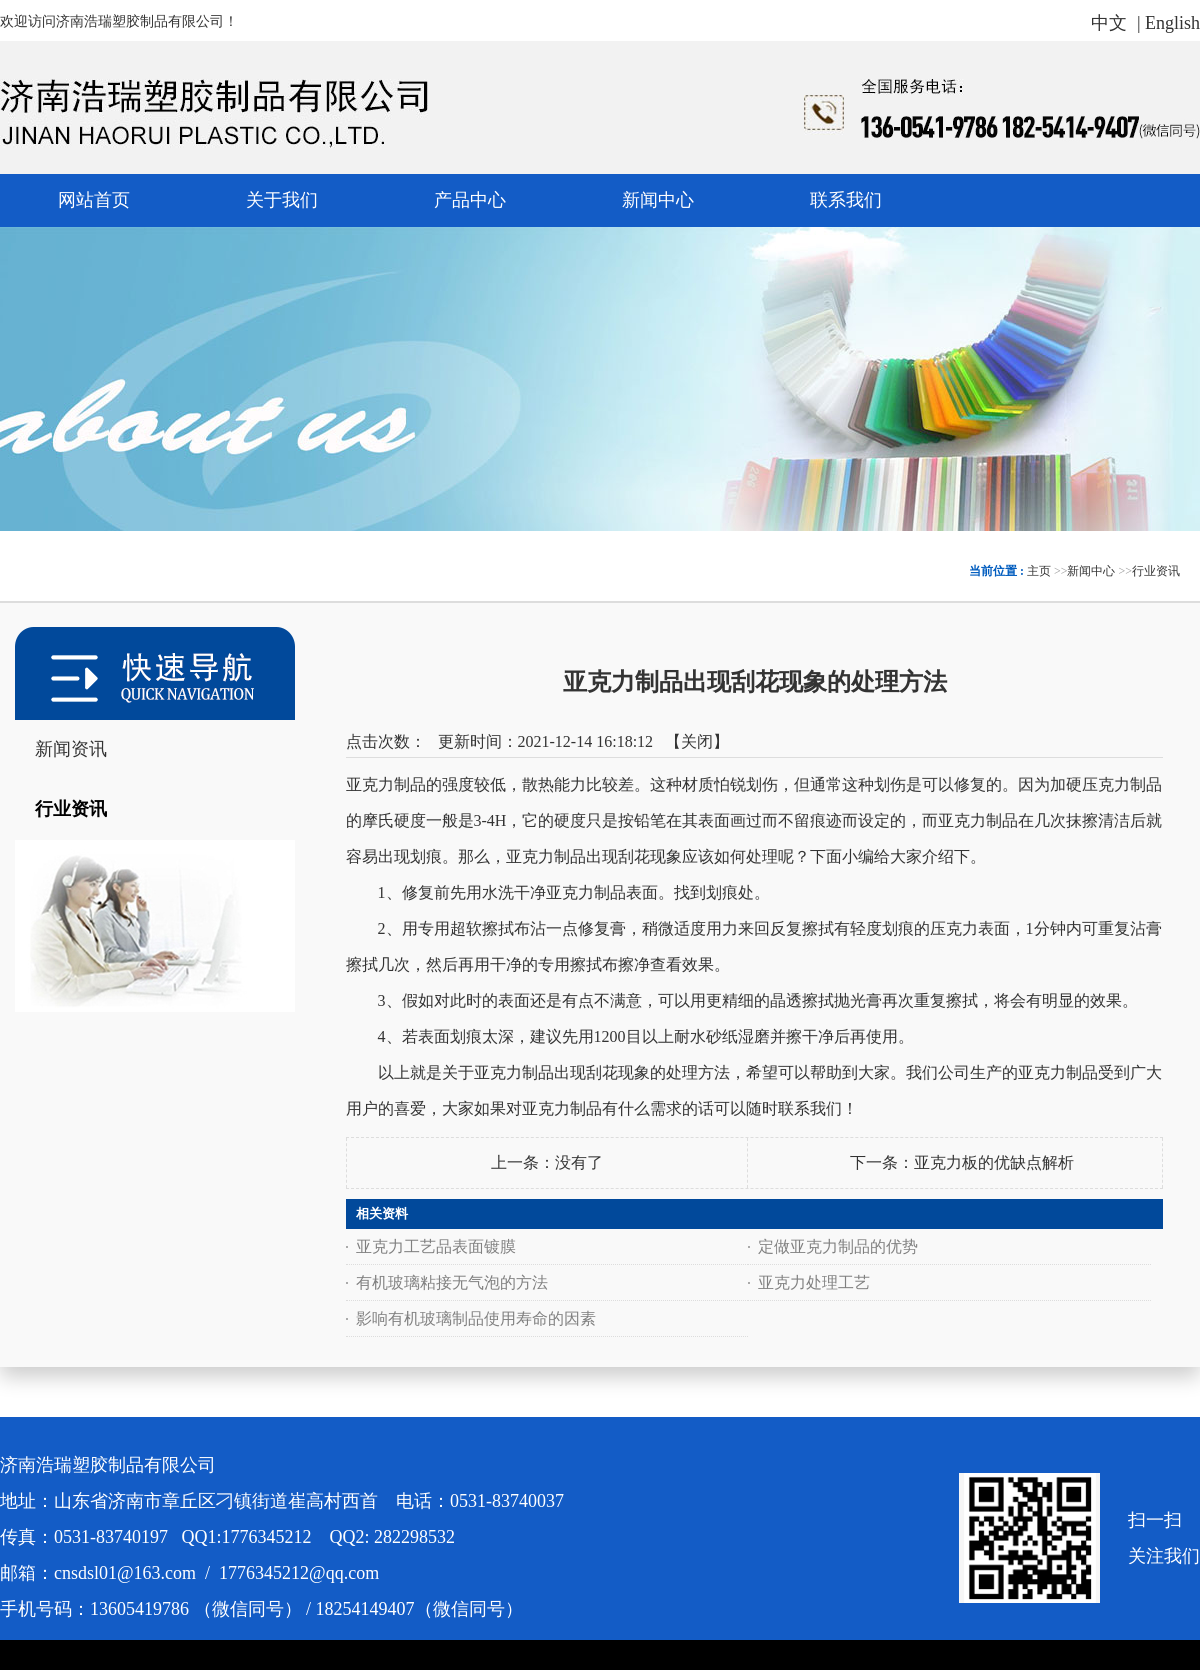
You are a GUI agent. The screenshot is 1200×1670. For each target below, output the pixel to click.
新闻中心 (1091, 571)
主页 (1039, 571)
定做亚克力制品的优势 (838, 1246)
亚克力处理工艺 (814, 1282)
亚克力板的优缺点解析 (994, 1162)
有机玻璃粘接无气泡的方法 (452, 1282)
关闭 (697, 741)
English (1172, 23)
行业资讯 (1156, 571)
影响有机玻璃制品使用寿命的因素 (476, 1318)
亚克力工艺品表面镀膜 (436, 1246)
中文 (1109, 23)
